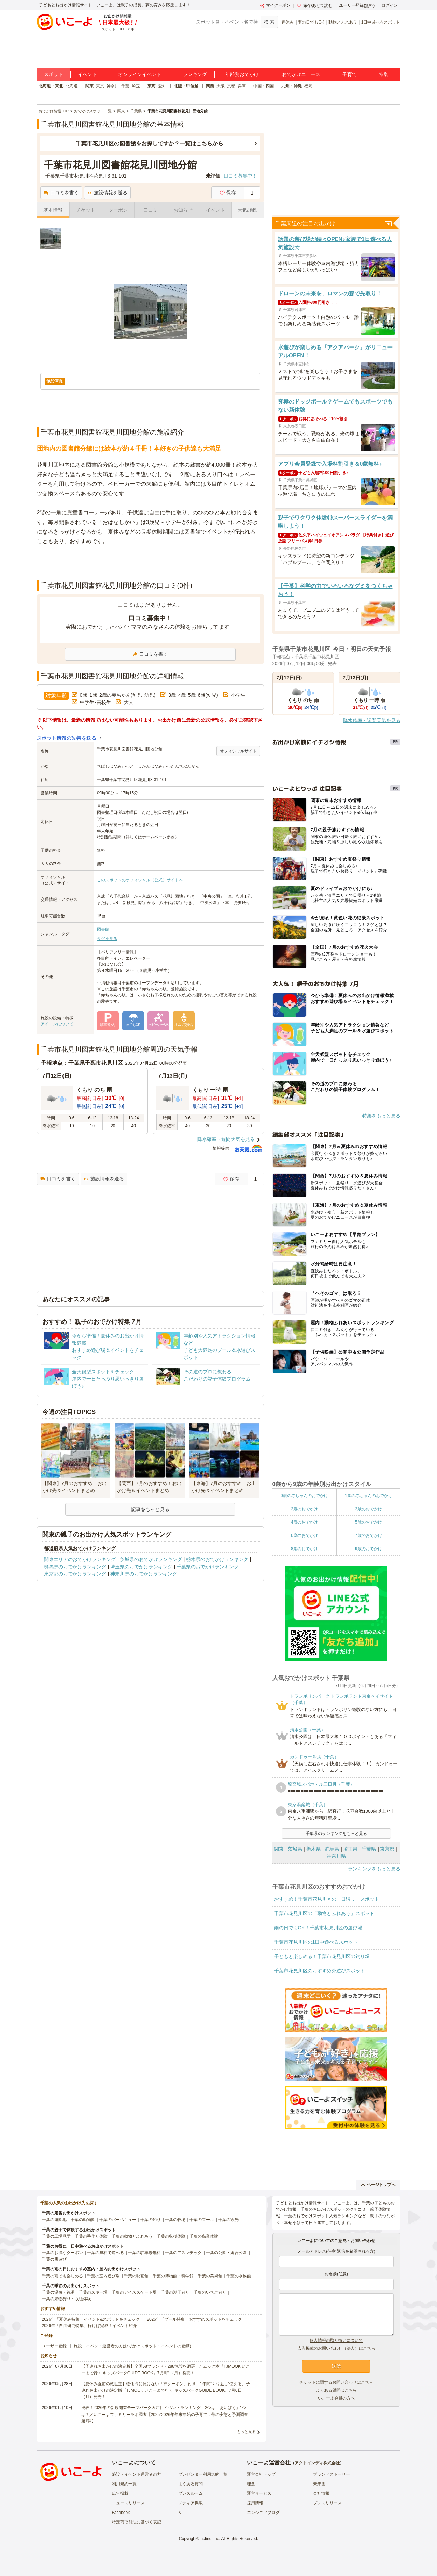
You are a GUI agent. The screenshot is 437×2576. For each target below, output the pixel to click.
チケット (85, 210)
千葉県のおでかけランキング (208, 1566)
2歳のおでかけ (304, 1508)
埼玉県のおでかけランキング (141, 1566)
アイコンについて (57, 1024)
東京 (100, 86)
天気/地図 (248, 210)
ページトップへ (378, 2184)
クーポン (118, 210)
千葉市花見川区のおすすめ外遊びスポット (319, 1970)
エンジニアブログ (263, 2512)
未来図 (319, 2483)
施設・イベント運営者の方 (136, 2474)
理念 (251, 2483)
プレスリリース (327, 2503)
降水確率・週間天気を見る (226, 1139)
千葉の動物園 (83, 2219)
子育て (349, 74)
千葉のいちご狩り (210, 2292)
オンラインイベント (139, 74)
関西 (210, 86)
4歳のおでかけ (304, 1522)
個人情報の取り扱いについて (336, 2340)
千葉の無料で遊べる (105, 2252)
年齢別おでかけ (242, 74)
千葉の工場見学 (56, 2236)
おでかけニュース (301, 74)
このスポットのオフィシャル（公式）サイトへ (140, 880)
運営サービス (259, 2493)
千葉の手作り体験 (91, 2236)
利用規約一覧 (124, 2483)
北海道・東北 (51, 86)
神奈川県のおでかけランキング (143, 1573)
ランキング (195, 74)
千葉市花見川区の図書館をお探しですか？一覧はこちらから (149, 143)
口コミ (150, 210)
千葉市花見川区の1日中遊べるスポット (316, 1942)
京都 (231, 86)
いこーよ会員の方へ (336, 2398)
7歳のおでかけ (368, 1535)
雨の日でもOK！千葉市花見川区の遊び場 (318, 1927)
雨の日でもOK (311, 22)
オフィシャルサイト (238, 751)
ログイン (389, 5)
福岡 (308, 86)
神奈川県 (336, 1856)
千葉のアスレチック (183, 2252)
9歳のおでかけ (368, 1548)
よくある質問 (190, 2483)
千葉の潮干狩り (175, 2292)
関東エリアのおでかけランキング (80, 1559)
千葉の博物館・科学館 (173, 2276)
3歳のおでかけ (368, 1508)
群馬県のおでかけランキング (75, 1566)
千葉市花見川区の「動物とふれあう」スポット (324, 1913)
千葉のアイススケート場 (134, 2292)
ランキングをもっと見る (374, 1868)
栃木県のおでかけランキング (217, 1559)
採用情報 (255, 2503)
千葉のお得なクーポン (62, 2252)
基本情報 (52, 210)
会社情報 (321, 2493)
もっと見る (246, 2432)
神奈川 (113, 86)
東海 (151, 86)
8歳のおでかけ (304, 1548)
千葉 (125, 86)
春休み (287, 22)
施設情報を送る (107, 192)
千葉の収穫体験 (171, 2236)
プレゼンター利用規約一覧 (202, 2474)
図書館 (103, 929)
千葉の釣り (150, 2219)
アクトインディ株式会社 (317, 2463)
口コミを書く (61, 192)
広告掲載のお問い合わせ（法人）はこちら (336, 2348)
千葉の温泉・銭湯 (58, 2292)
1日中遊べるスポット (380, 22)
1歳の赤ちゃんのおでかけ (368, 1495)
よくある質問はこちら (336, 2390)
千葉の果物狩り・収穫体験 (66, 2298)
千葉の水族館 (238, 2276)
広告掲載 (120, 2493)
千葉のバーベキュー (117, 2219)
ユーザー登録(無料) (357, 5)
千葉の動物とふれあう (132, 2236)
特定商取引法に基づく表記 (136, 2522)
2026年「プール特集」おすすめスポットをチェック (194, 2319)
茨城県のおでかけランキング (151, 1559)
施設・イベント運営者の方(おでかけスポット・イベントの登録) (132, 2346)
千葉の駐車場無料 (144, 2252)
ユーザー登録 (54, 2346)
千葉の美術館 (210, 2276)
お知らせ (183, 210)
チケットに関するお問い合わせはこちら (336, 2382)
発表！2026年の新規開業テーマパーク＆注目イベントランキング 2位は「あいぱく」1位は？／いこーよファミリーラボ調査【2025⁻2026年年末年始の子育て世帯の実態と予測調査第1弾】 (164, 2414)
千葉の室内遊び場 (103, 2276)
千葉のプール (201, 2219)
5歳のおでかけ (368, 1522)
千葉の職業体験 (203, 2236)
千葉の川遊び (54, 2259)
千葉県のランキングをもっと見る (336, 1833)
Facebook (121, 2512)
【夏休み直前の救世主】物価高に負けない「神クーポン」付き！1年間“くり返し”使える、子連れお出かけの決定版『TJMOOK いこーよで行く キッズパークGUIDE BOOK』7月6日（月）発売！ (165, 2390)
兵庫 (242, 86)
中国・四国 (263, 86)
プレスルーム (190, 2493)
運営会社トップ (261, 2474)
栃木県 (313, 1849)
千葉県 (369, 1849)
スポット (53, 74)
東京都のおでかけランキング (75, 1573)
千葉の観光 (228, 2219)
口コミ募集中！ (240, 176)
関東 (89, 86)
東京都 (387, 1849)
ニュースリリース (128, 2503)
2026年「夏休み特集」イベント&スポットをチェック (91, 2319)
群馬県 (332, 1849)
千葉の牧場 (175, 2219)
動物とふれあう (342, 22)
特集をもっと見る (381, 1115)
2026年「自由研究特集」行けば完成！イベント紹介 (89, 2325)
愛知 (162, 86)
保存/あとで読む (315, 5)
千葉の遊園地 (54, 2219)
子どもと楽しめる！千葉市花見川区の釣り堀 (322, 1956)
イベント (87, 74)
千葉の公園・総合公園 (226, 2252)
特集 (383, 74)
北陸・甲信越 (186, 86)
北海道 (72, 86)
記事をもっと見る (150, 1509)
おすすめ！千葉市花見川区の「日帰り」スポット (326, 1899)
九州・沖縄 (291, 86)
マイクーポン (275, 5)
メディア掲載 (190, 2503)
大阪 (220, 86)
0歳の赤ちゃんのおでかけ (304, 1495)
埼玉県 (350, 1849)
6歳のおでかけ (304, 1535)
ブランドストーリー (331, 2474)
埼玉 (136, 86)
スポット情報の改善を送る (67, 738)
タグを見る (107, 938)
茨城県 (295, 1849)
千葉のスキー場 (93, 2292)
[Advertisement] (150, 563)
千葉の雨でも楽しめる (62, 2276)
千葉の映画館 (136, 2276)
